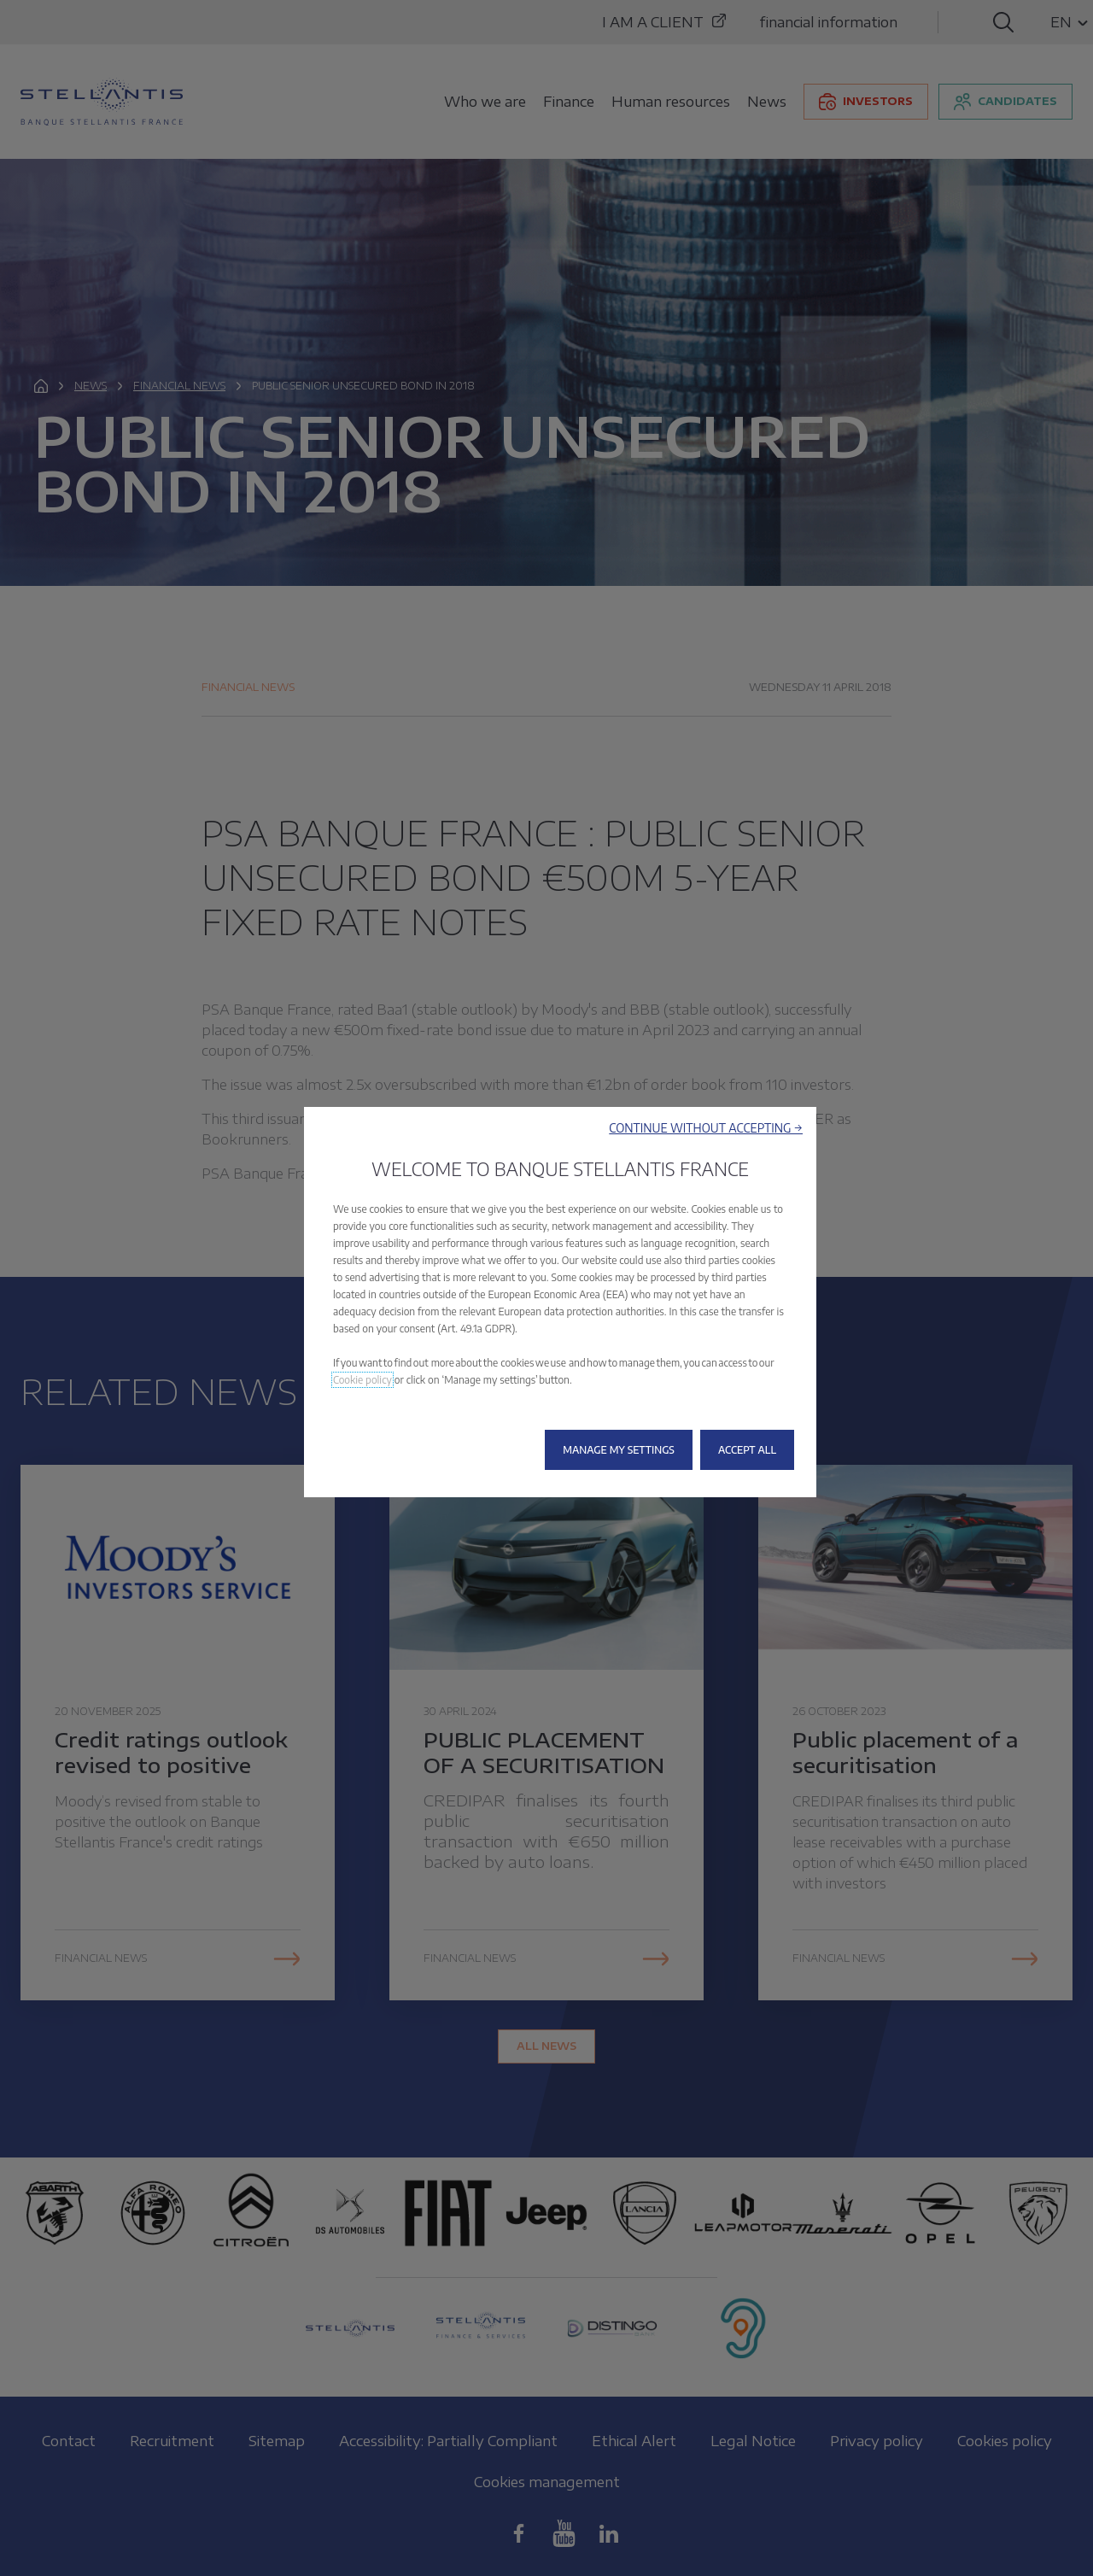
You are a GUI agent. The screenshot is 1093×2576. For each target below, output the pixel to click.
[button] (706, 1128)
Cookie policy (362, 1379)
